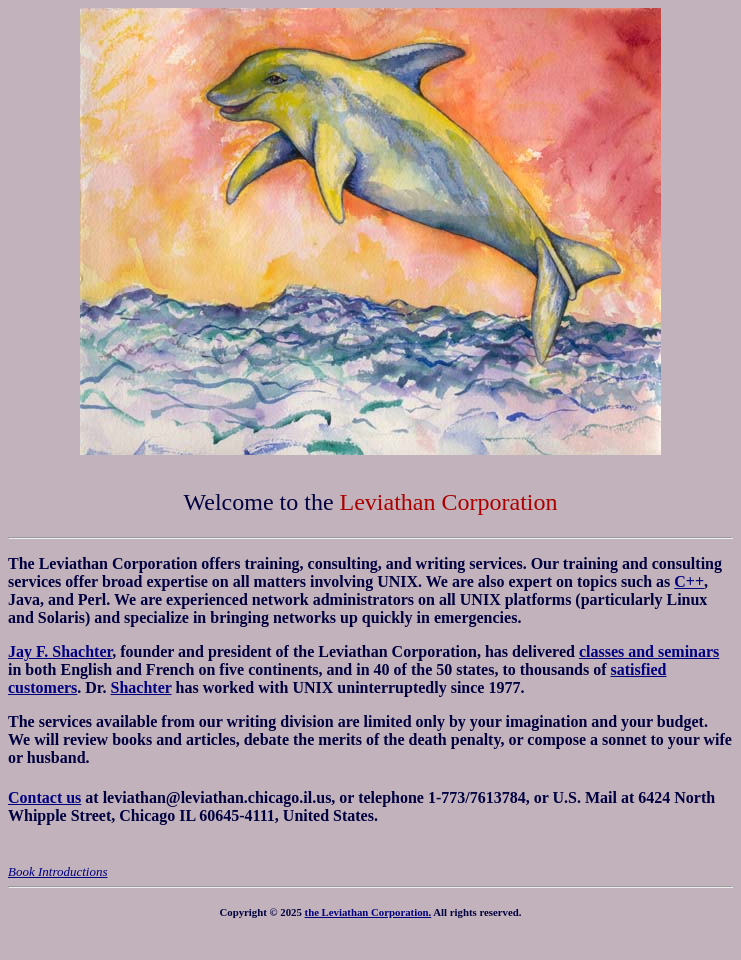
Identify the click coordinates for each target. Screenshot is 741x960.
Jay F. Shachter (60, 651)
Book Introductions (58, 871)
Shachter (141, 687)
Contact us (44, 797)
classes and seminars (649, 651)
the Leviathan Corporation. (368, 912)
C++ (689, 581)
